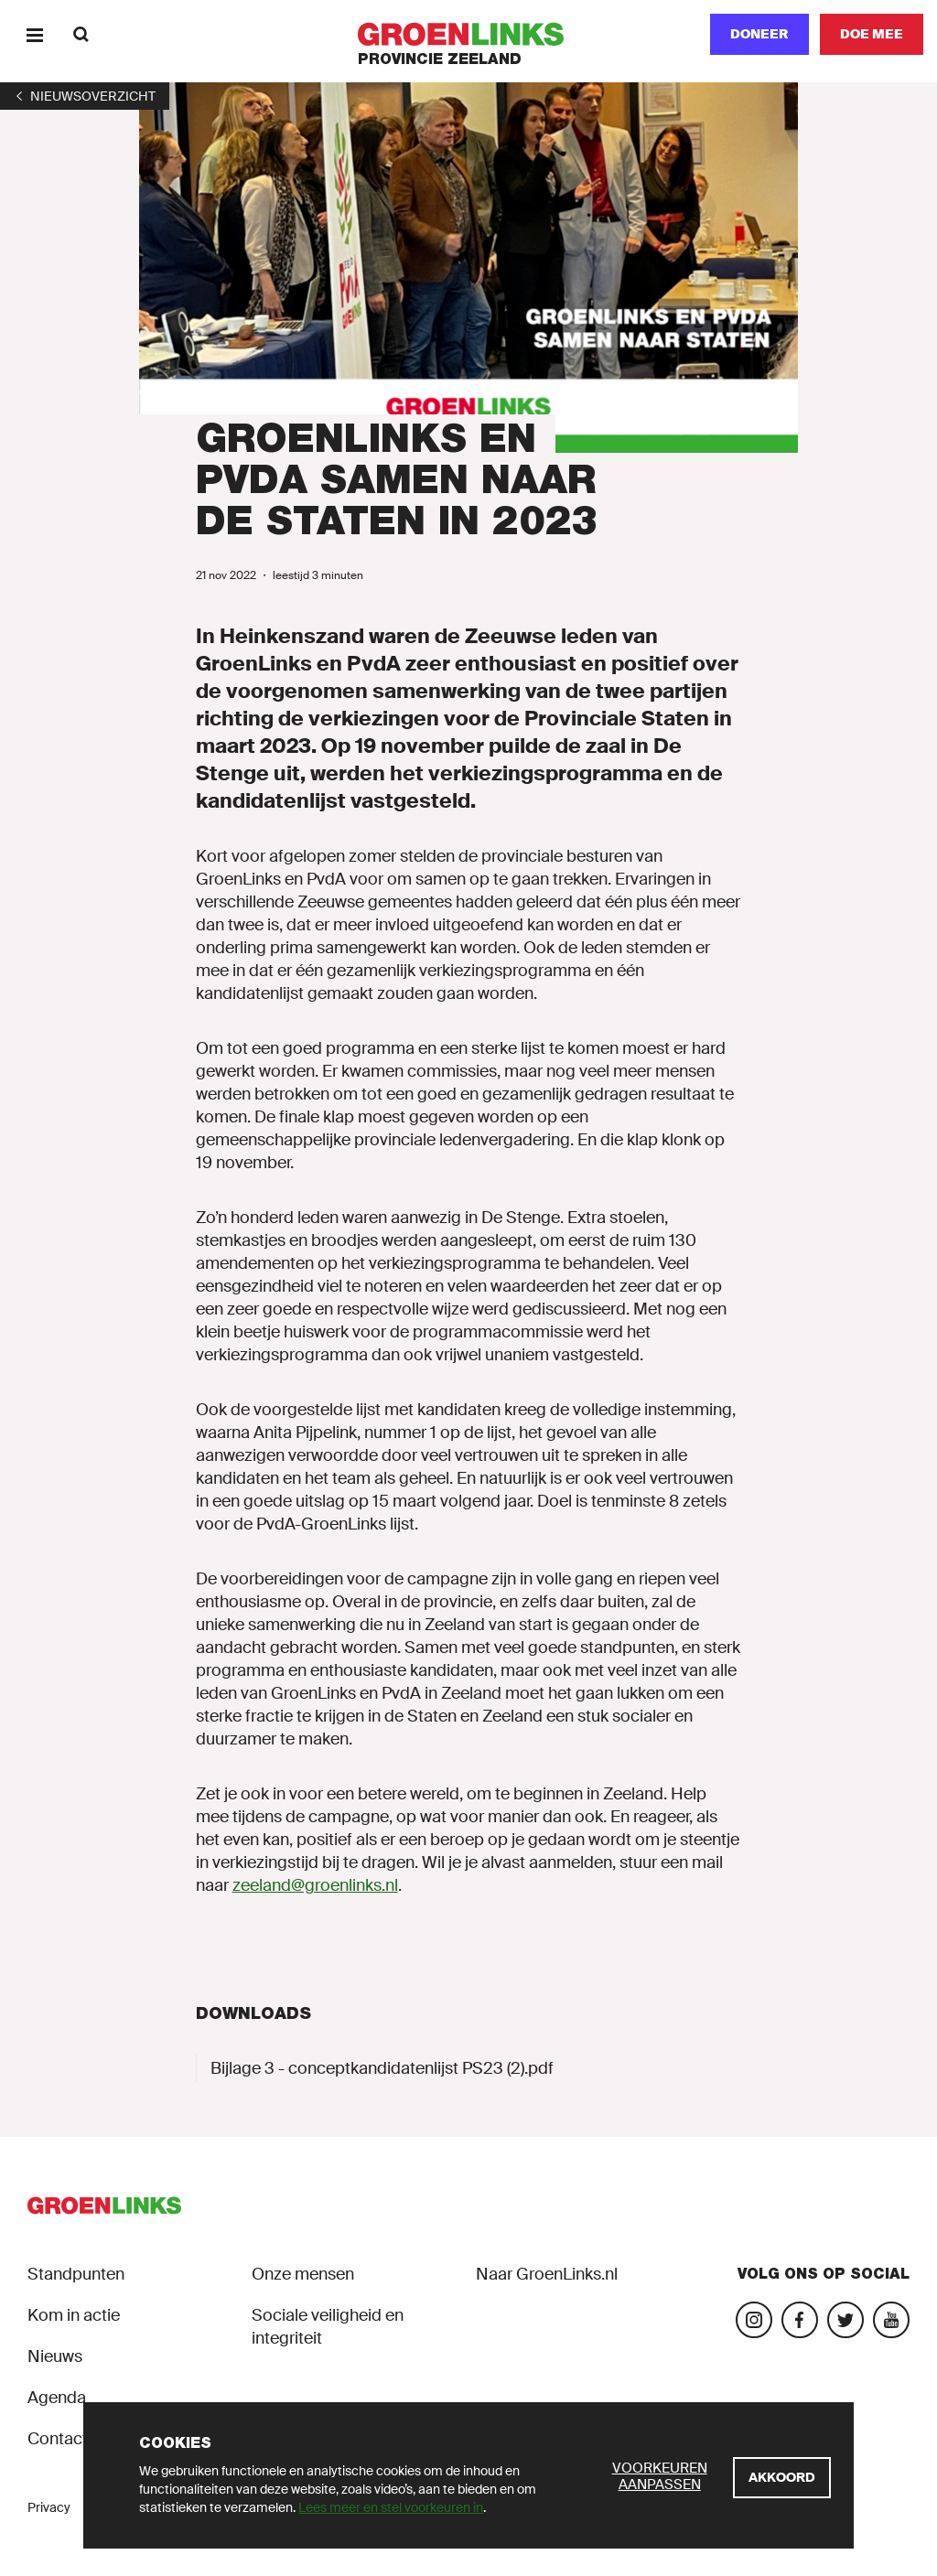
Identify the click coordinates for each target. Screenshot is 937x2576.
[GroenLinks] (469, 34)
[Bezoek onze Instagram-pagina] (754, 2320)
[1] (84, 96)
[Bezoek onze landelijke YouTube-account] (891, 2320)
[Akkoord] (782, 2477)
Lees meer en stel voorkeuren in (390, 2507)
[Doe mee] (871, 34)
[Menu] (34, 34)
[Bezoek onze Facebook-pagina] (799, 2320)
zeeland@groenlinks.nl (315, 1885)
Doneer (759, 34)
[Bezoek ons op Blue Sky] (845, 2320)
